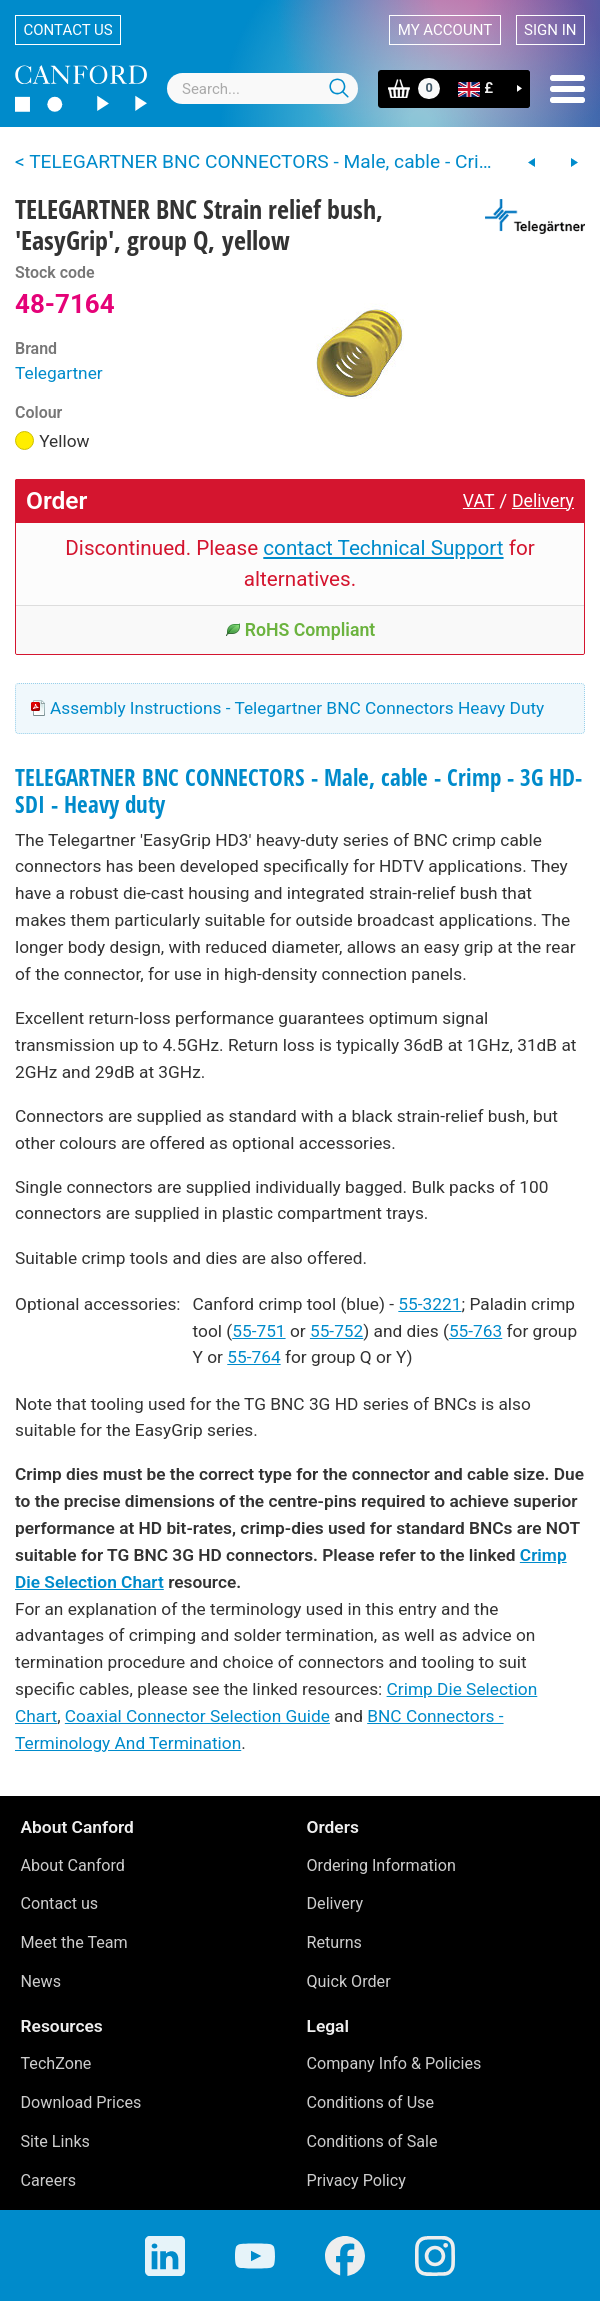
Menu (567, 89)
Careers (49, 2180)
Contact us (68, 30)
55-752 (336, 1331)
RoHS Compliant (300, 630)
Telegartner (59, 373)
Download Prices (81, 2102)
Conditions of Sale (372, 2141)
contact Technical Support (383, 548)
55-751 (258, 1331)
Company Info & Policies (394, 2063)
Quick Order (349, 1981)
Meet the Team (74, 1942)
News (41, 1981)
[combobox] (262, 88)
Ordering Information (381, 1865)
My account (445, 30)
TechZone (56, 2063)
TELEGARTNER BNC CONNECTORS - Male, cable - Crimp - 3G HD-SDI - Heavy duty (298, 791)
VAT (479, 501)
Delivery (543, 501)
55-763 (475, 1331)
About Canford (73, 1865)
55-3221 (429, 1304)
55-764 (253, 1357)
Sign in (550, 30)
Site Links (55, 2141)
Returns (334, 1942)
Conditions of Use (371, 2102)
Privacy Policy (356, 2180)
